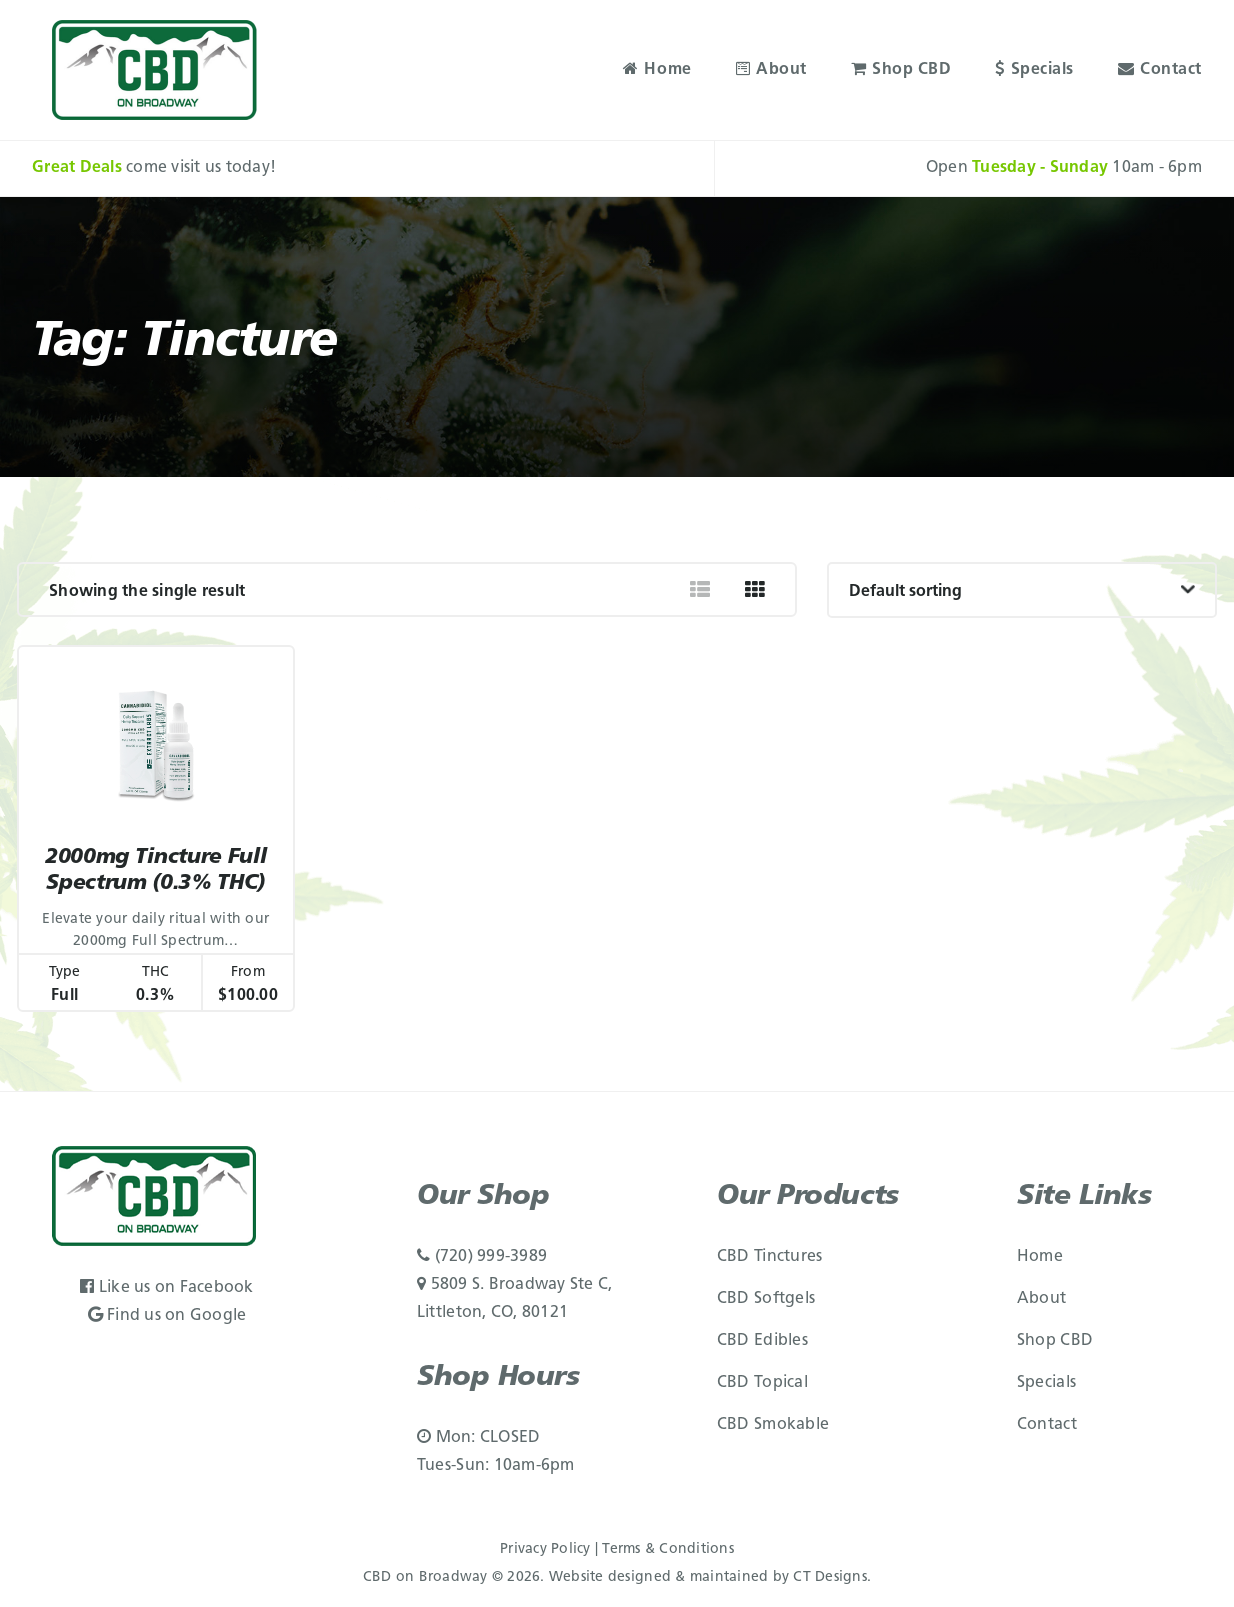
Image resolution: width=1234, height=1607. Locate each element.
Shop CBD (901, 70)
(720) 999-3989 (482, 1257)
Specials (1034, 70)
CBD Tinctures (769, 1257)
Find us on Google (167, 1316)
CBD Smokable (773, 1425)
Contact (1160, 70)
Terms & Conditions (668, 1549)
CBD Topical (762, 1383)
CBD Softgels (766, 1299)
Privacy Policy (545, 1549)
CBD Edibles (762, 1341)
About (771, 70)
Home (657, 70)
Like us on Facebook (166, 1288)
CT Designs (830, 1577)
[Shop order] (1022, 590)
